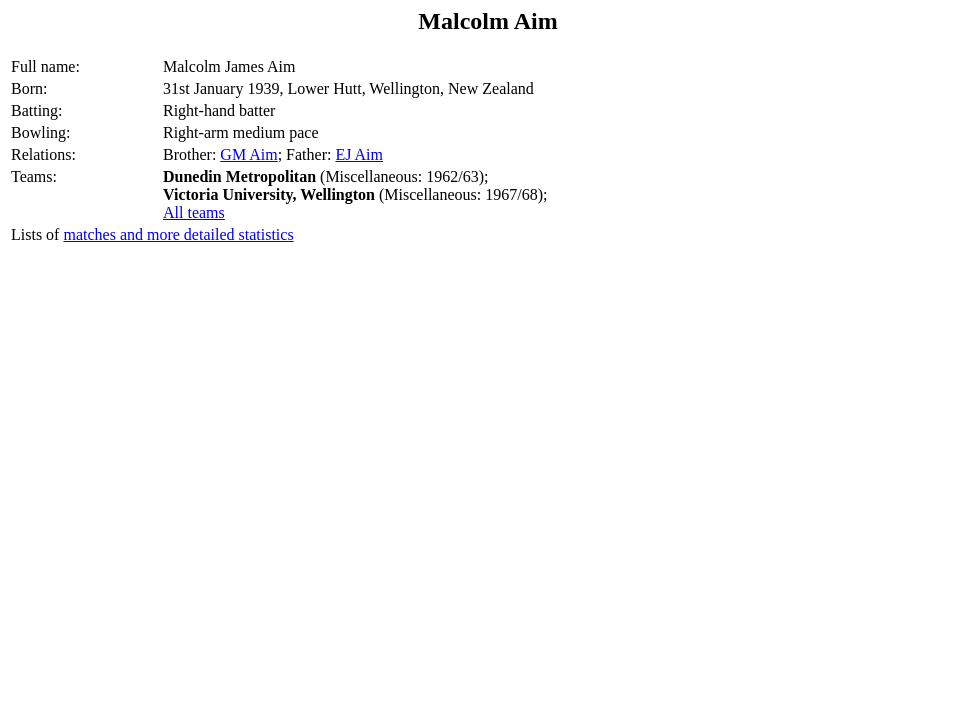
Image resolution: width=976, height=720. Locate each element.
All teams (194, 212)
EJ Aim (359, 154)
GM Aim (248, 154)
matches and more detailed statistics (178, 234)
